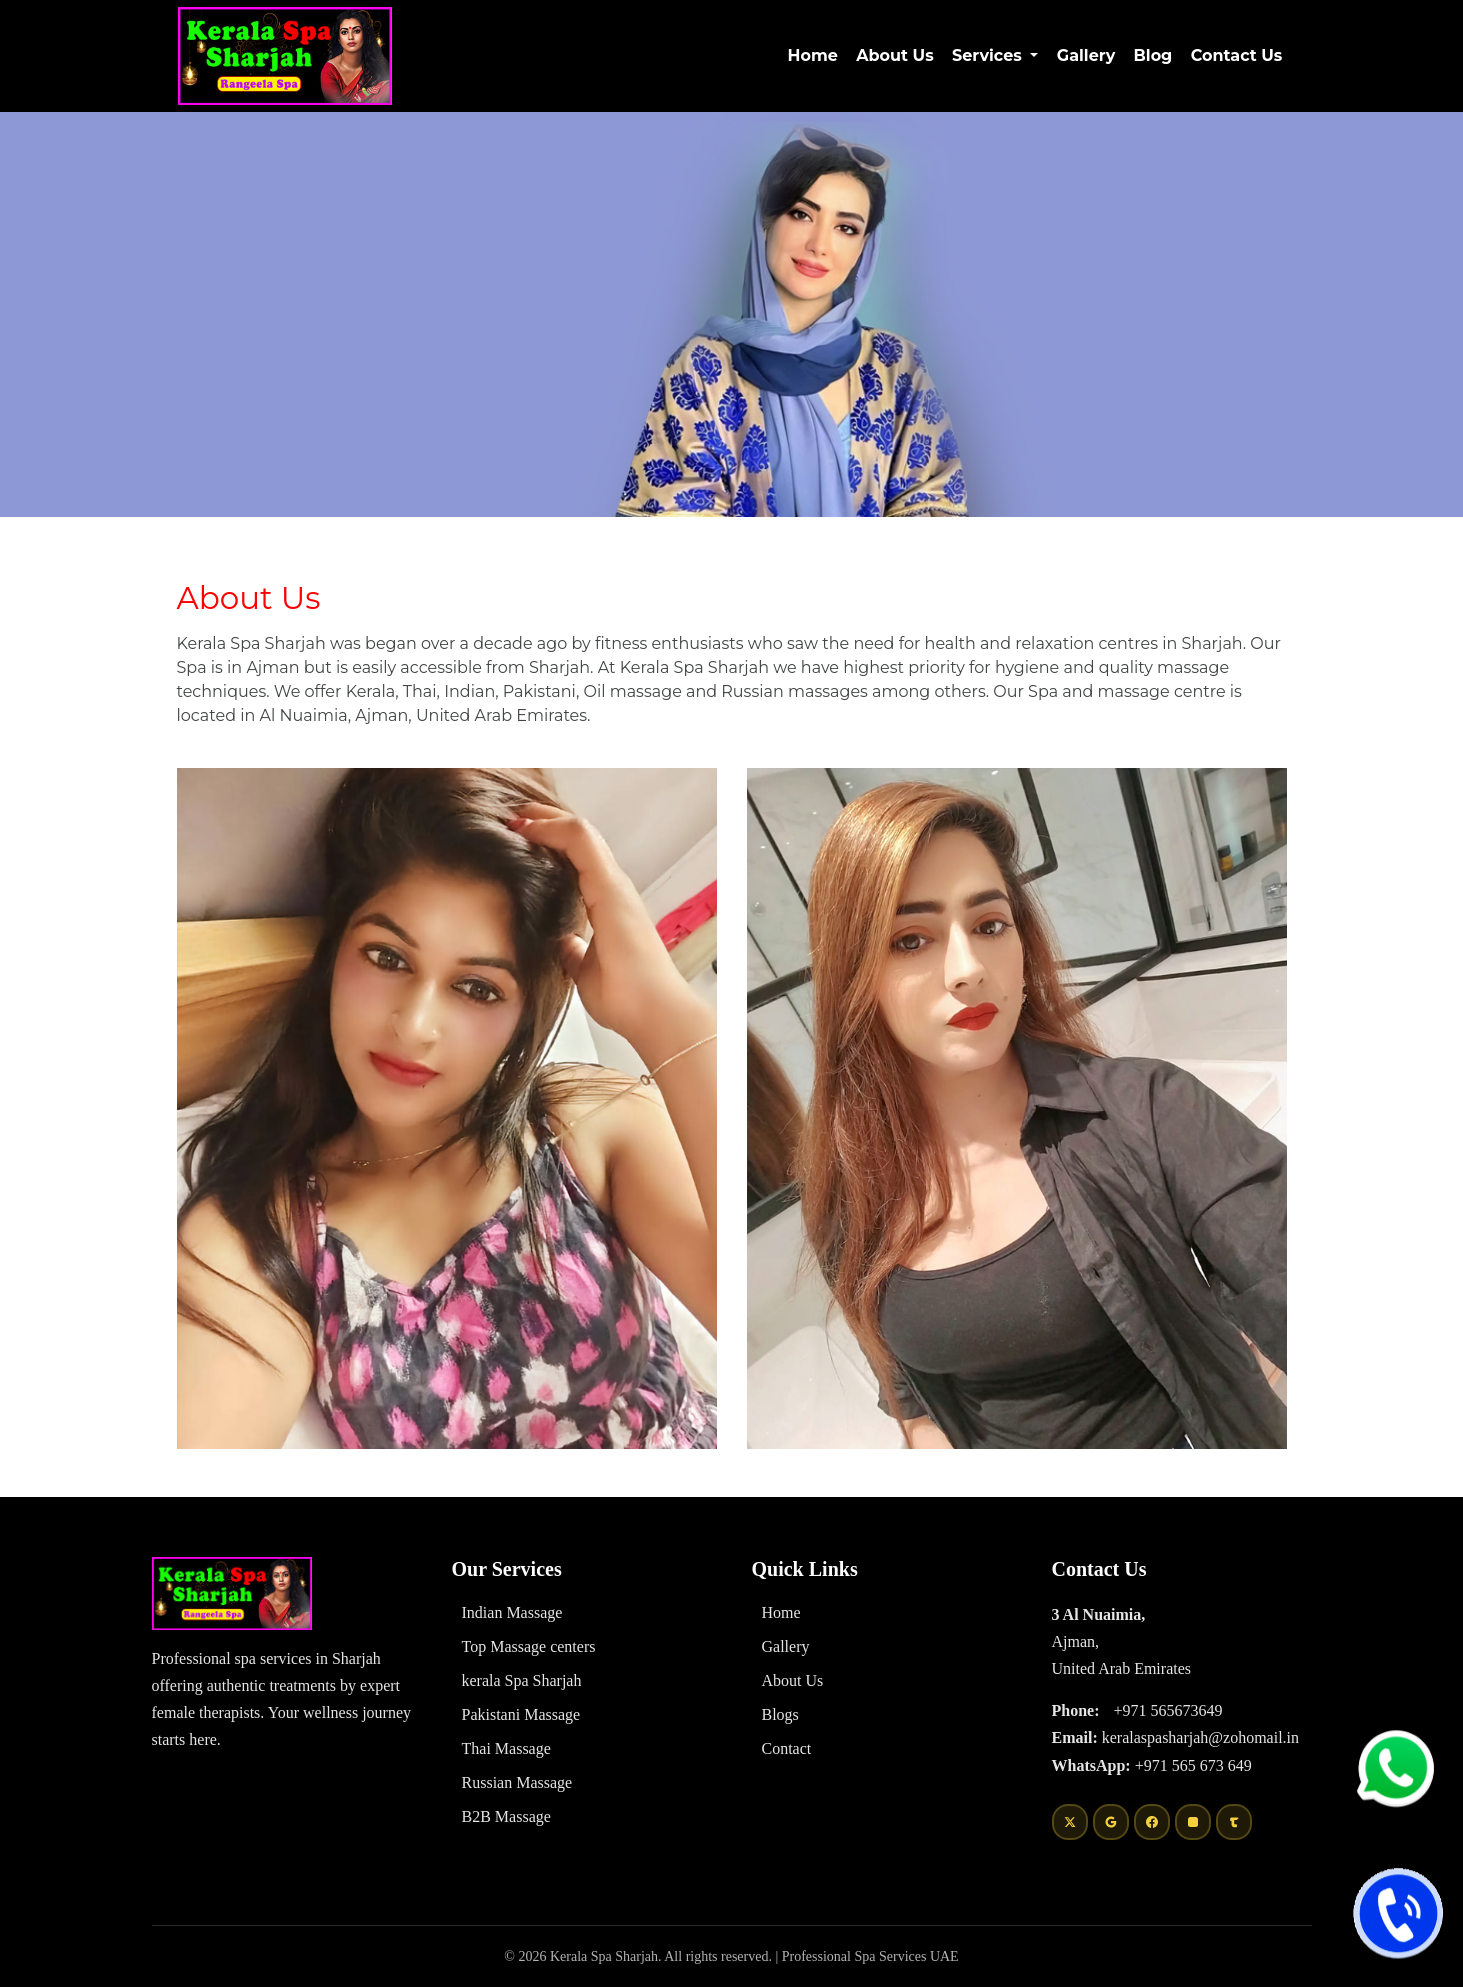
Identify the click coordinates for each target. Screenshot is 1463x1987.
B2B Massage (506, 1816)
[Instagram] (1193, 1822)
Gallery (1086, 55)
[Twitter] (1070, 1822)
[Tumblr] (1234, 1822)
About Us (894, 55)
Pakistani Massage (521, 1714)
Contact (787, 1748)
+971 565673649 (1166, 1710)
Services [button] (989, 55)
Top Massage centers (529, 1646)
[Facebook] (1152, 1822)
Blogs (780, 1714)
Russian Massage (517, 1782)
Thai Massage (506, 1748)
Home (815, 54)
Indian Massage (512, 1612)
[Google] (1111, 1822)
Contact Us (1237, 55)
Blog (1153, 55)
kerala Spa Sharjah (522, 1680)
